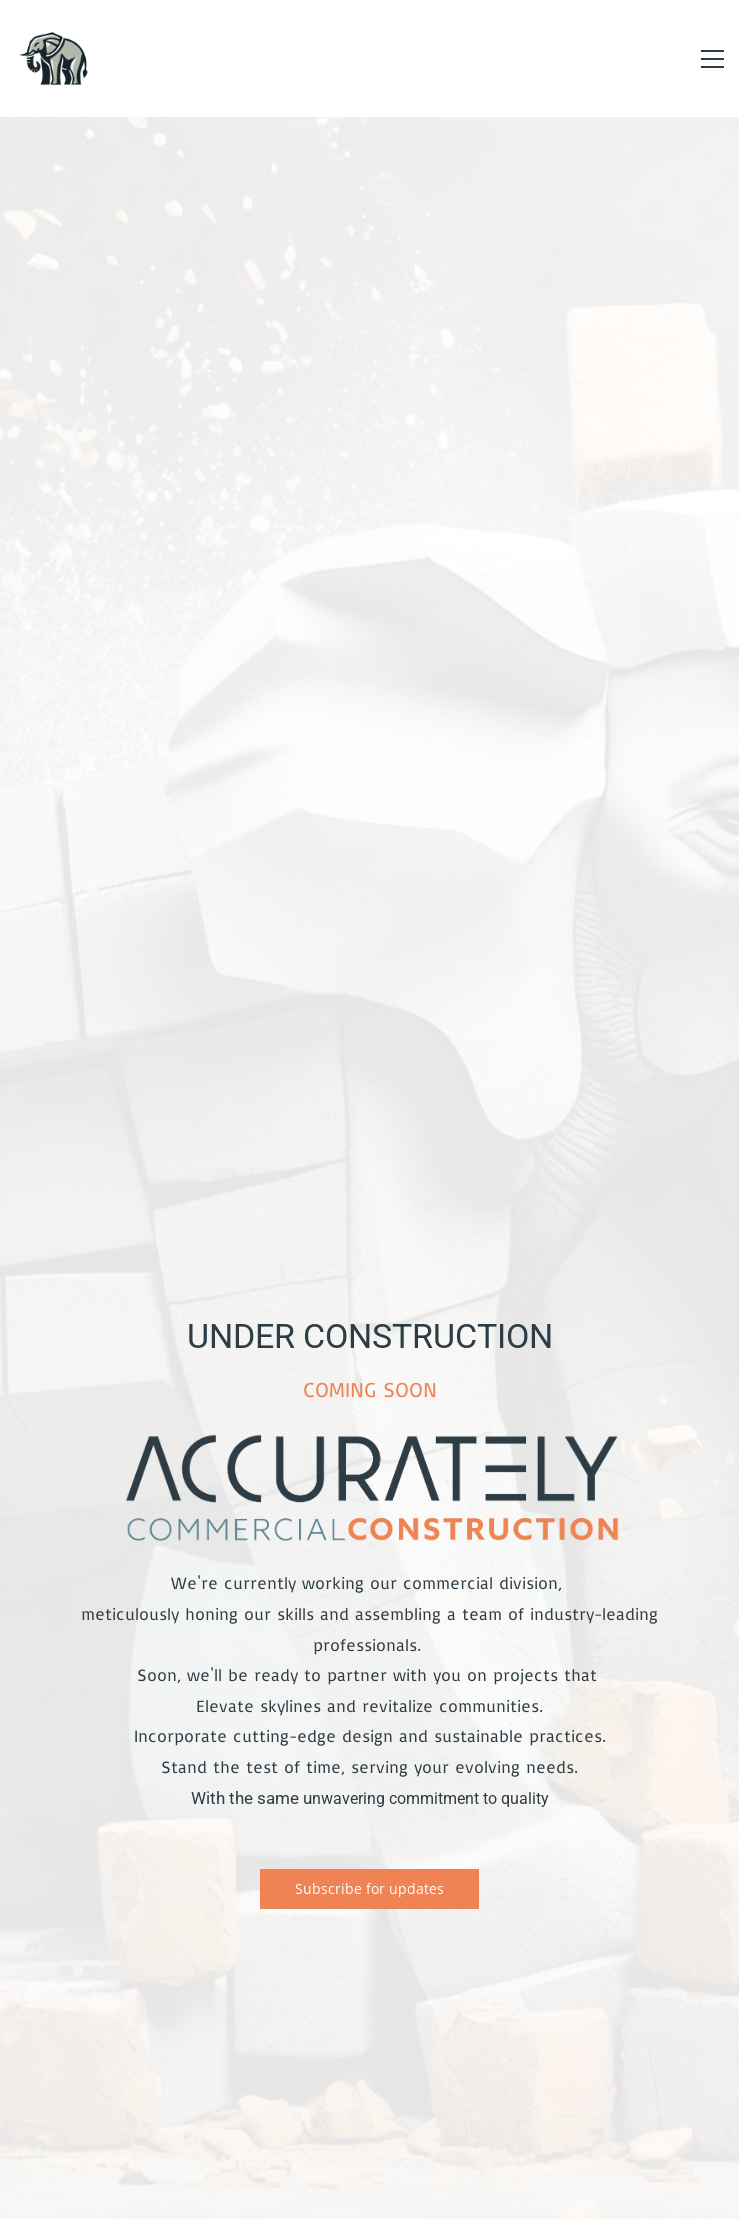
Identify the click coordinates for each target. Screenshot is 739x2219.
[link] (370, 1437)
